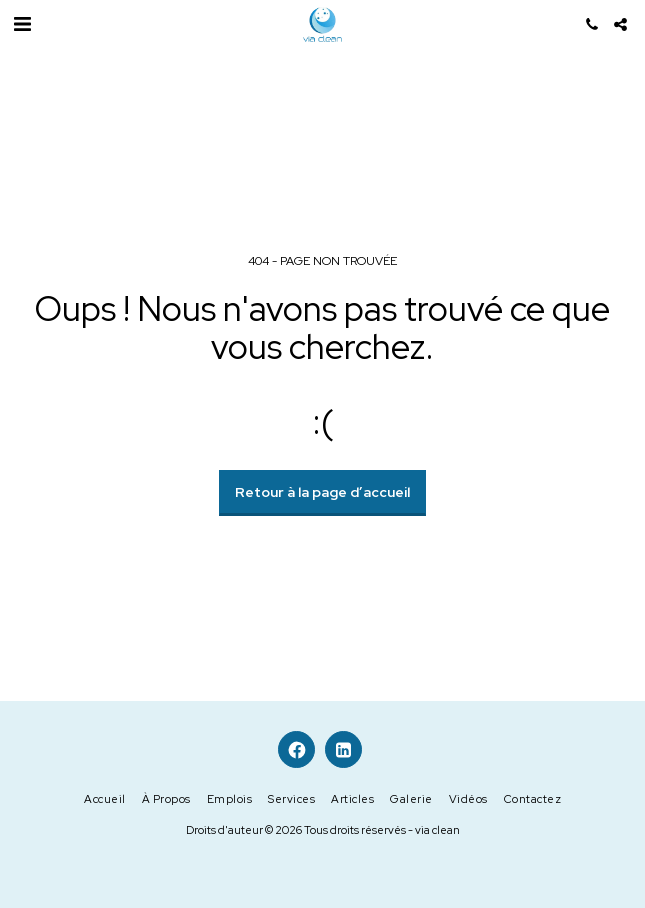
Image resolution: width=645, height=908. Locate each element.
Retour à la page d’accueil (322, 492)
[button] (22, 24)
